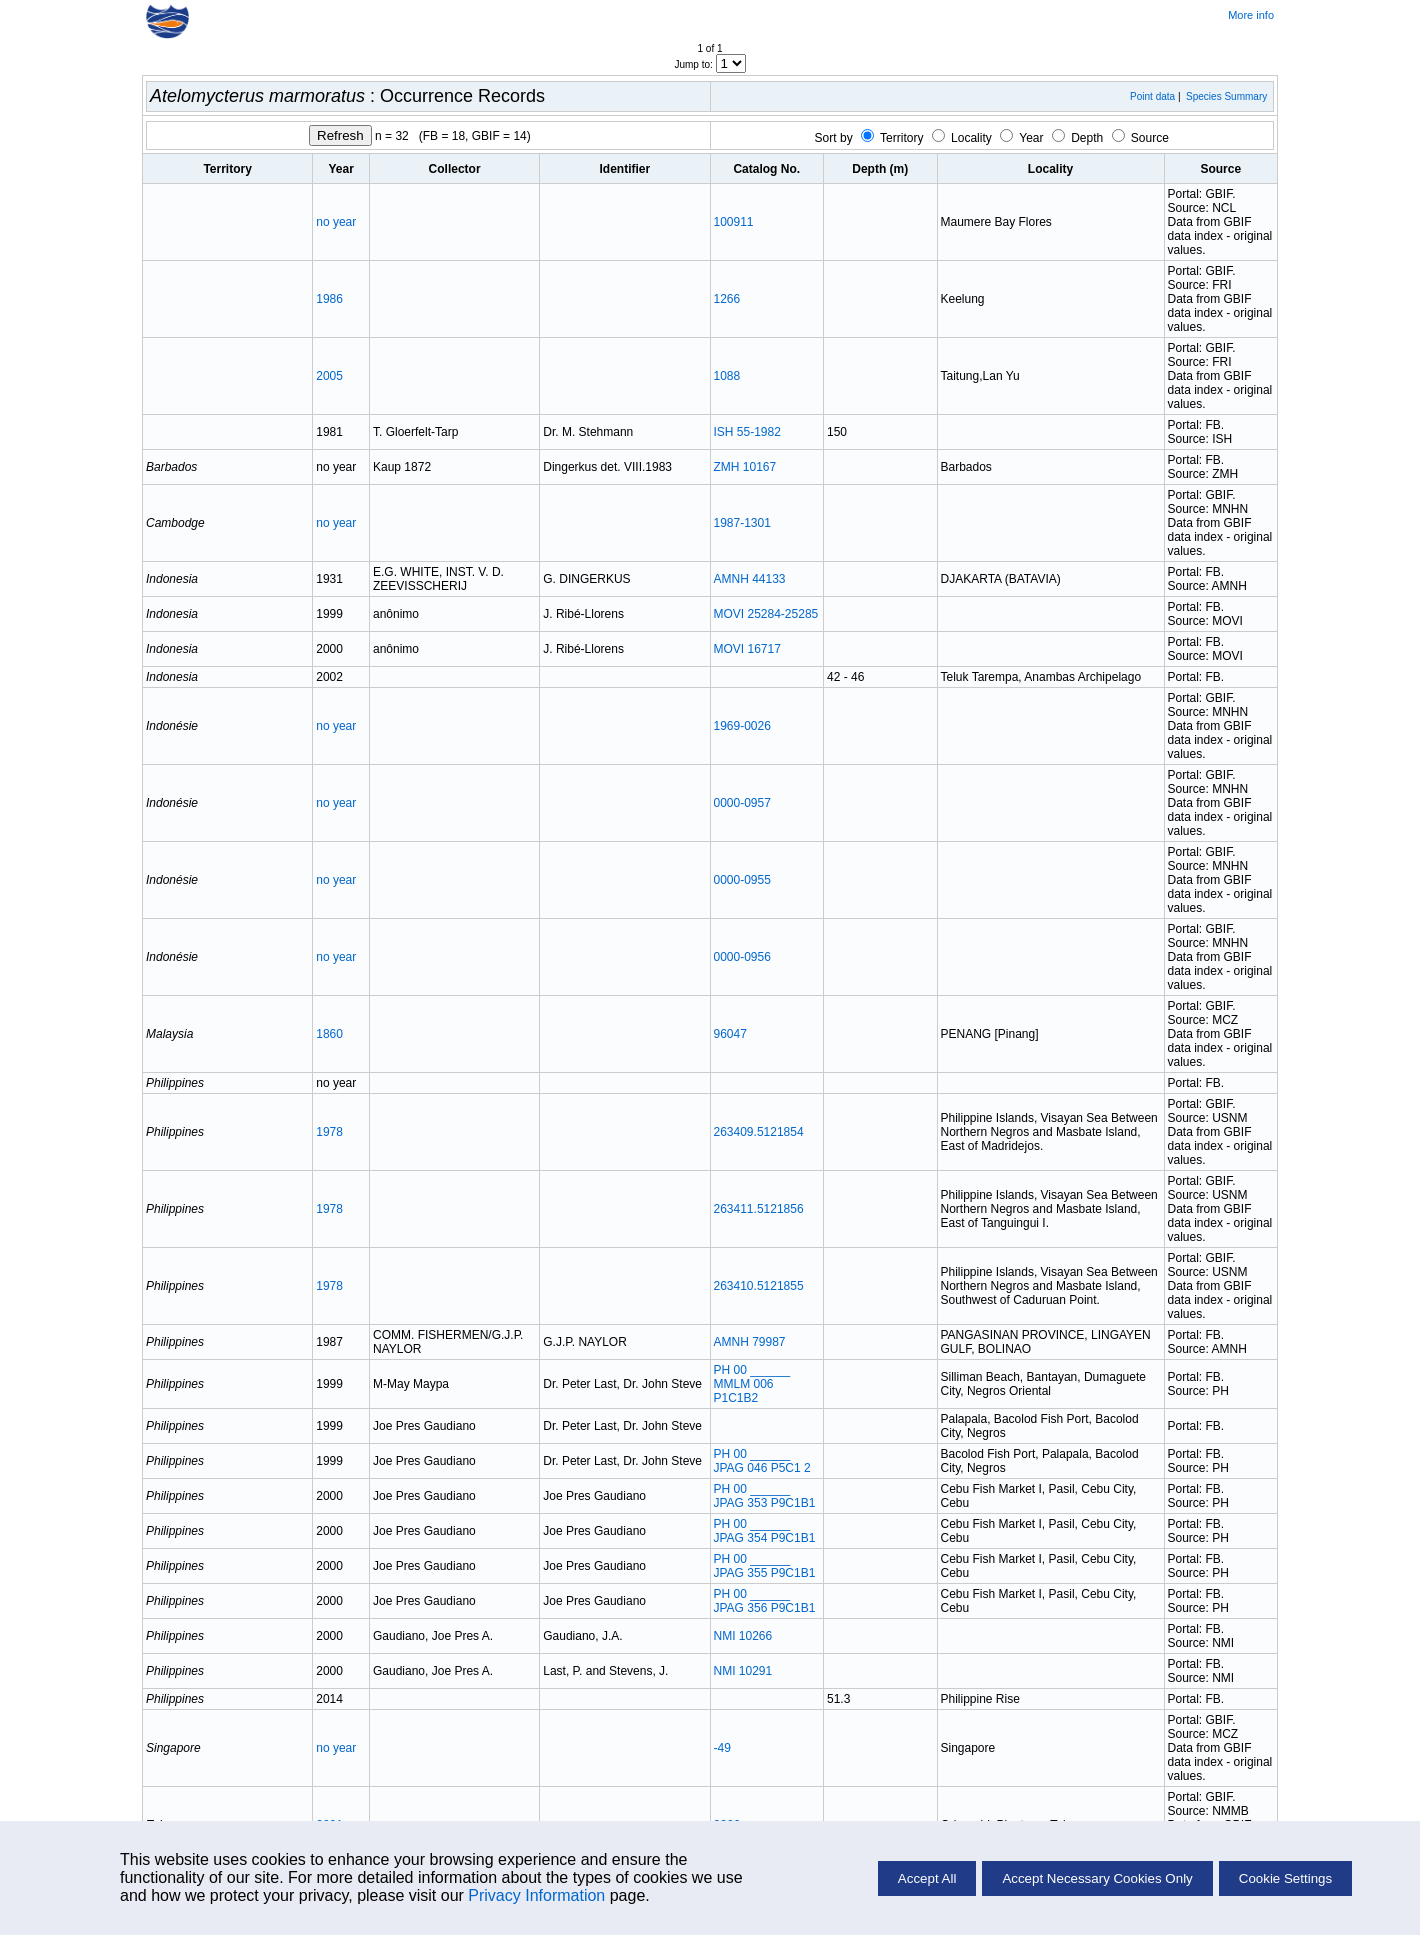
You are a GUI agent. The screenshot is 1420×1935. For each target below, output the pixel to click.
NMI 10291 (743, 1671)
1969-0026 (742, 726)
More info (1251, 15)
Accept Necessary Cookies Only (1097, 1878)
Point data (1152, 96)
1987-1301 (742, 523)
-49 (722, 1748)
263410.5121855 (759, 1286)
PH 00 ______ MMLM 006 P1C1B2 (752, 1384)
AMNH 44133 (750, 579)
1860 (329, 1034)
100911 (734, 222)
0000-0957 (742, 803)
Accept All (927, 1878)
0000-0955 (742, 880)
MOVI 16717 (747, 649)
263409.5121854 (759, 1132)
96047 (730, 1034)
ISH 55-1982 (747, 432)
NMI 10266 (743, 1636)
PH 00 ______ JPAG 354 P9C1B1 (765, 1531)
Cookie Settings (1285, 1878)
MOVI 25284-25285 (766, 614)
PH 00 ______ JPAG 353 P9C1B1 (765, 1496)
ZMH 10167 (745, 467)
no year (336, 222)
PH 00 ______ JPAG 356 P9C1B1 (765, 1601)
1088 (727, 376)
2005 (329, 376)
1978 (329, 1132)
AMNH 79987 (750, 1342)
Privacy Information (536, 1895)
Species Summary (1226, 96)
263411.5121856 (759, 1209)
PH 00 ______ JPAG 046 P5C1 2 (762, 1461)
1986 (329, 299)
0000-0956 (742, 957)
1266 (727, 299)
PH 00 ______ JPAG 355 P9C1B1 (765, 1566)
